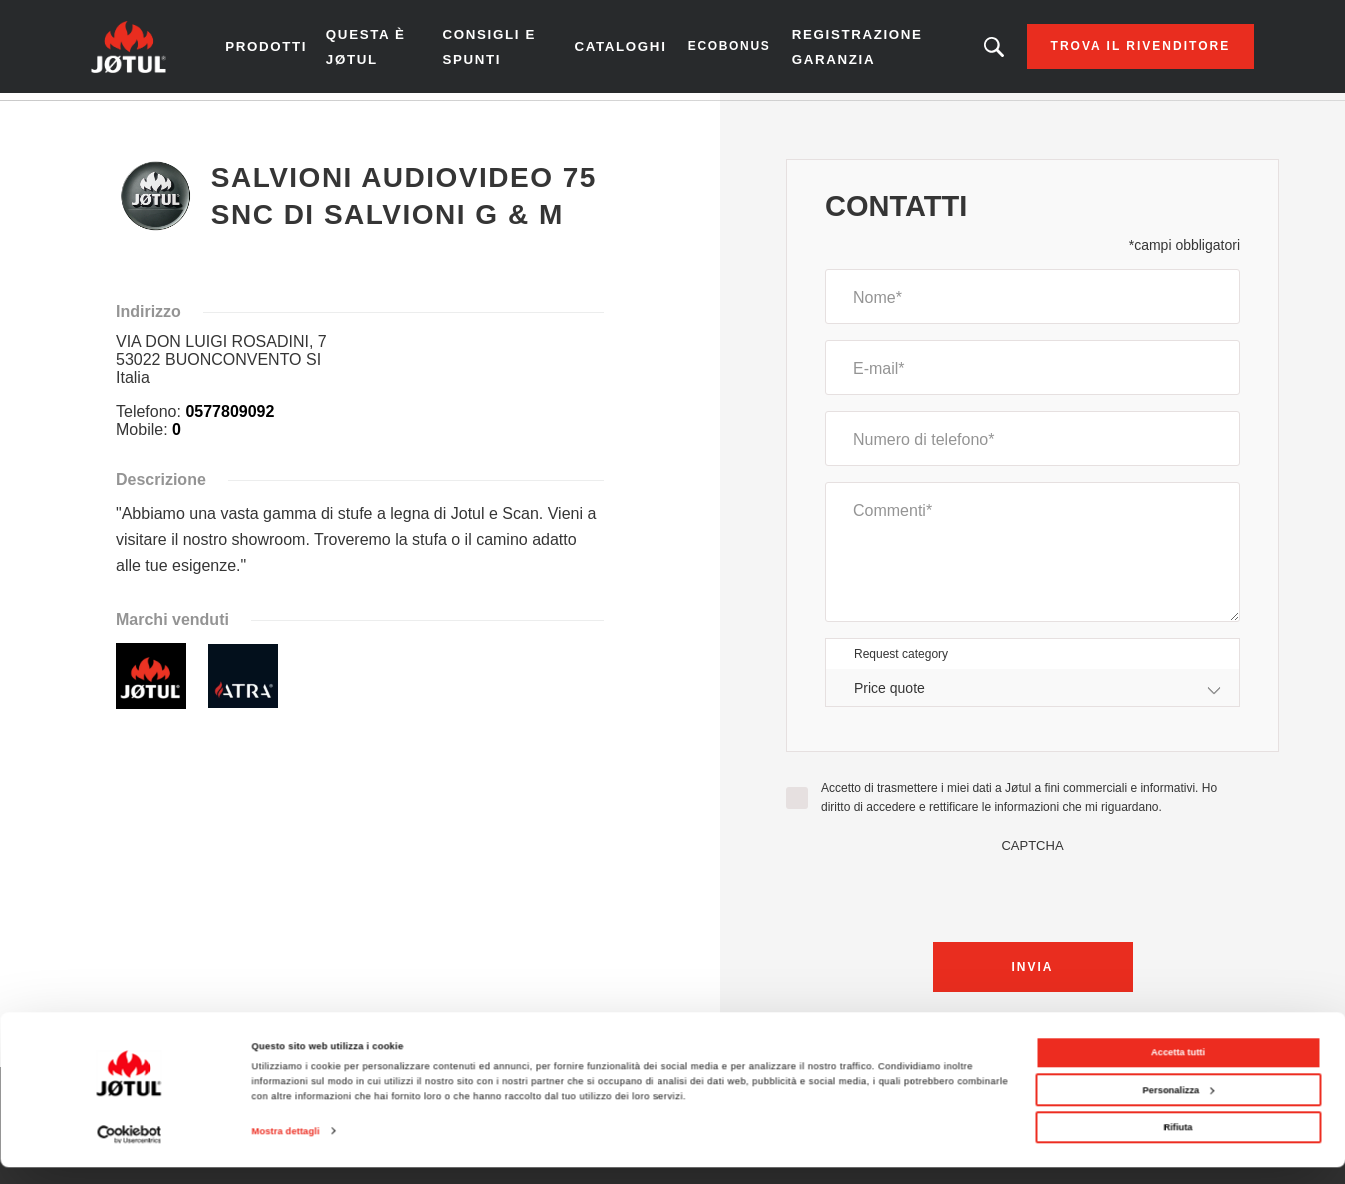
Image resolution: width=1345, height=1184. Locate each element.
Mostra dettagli (286, 1148)
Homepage (142, 119)
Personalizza (1179, 1106)
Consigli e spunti (498, 49)
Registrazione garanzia (851, 49)
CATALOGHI (618, 50)
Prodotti (286, 50)
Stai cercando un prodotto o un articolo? (973, 50)
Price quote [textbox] (889, 694)
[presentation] (1033, 899)
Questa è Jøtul (384, 49)
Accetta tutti (1178, 1069)
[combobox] (1032, 694)
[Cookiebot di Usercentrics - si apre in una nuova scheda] (129, 1150)
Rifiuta (1177, 1144)
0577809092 (229, 418)
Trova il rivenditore (1119, 50)
